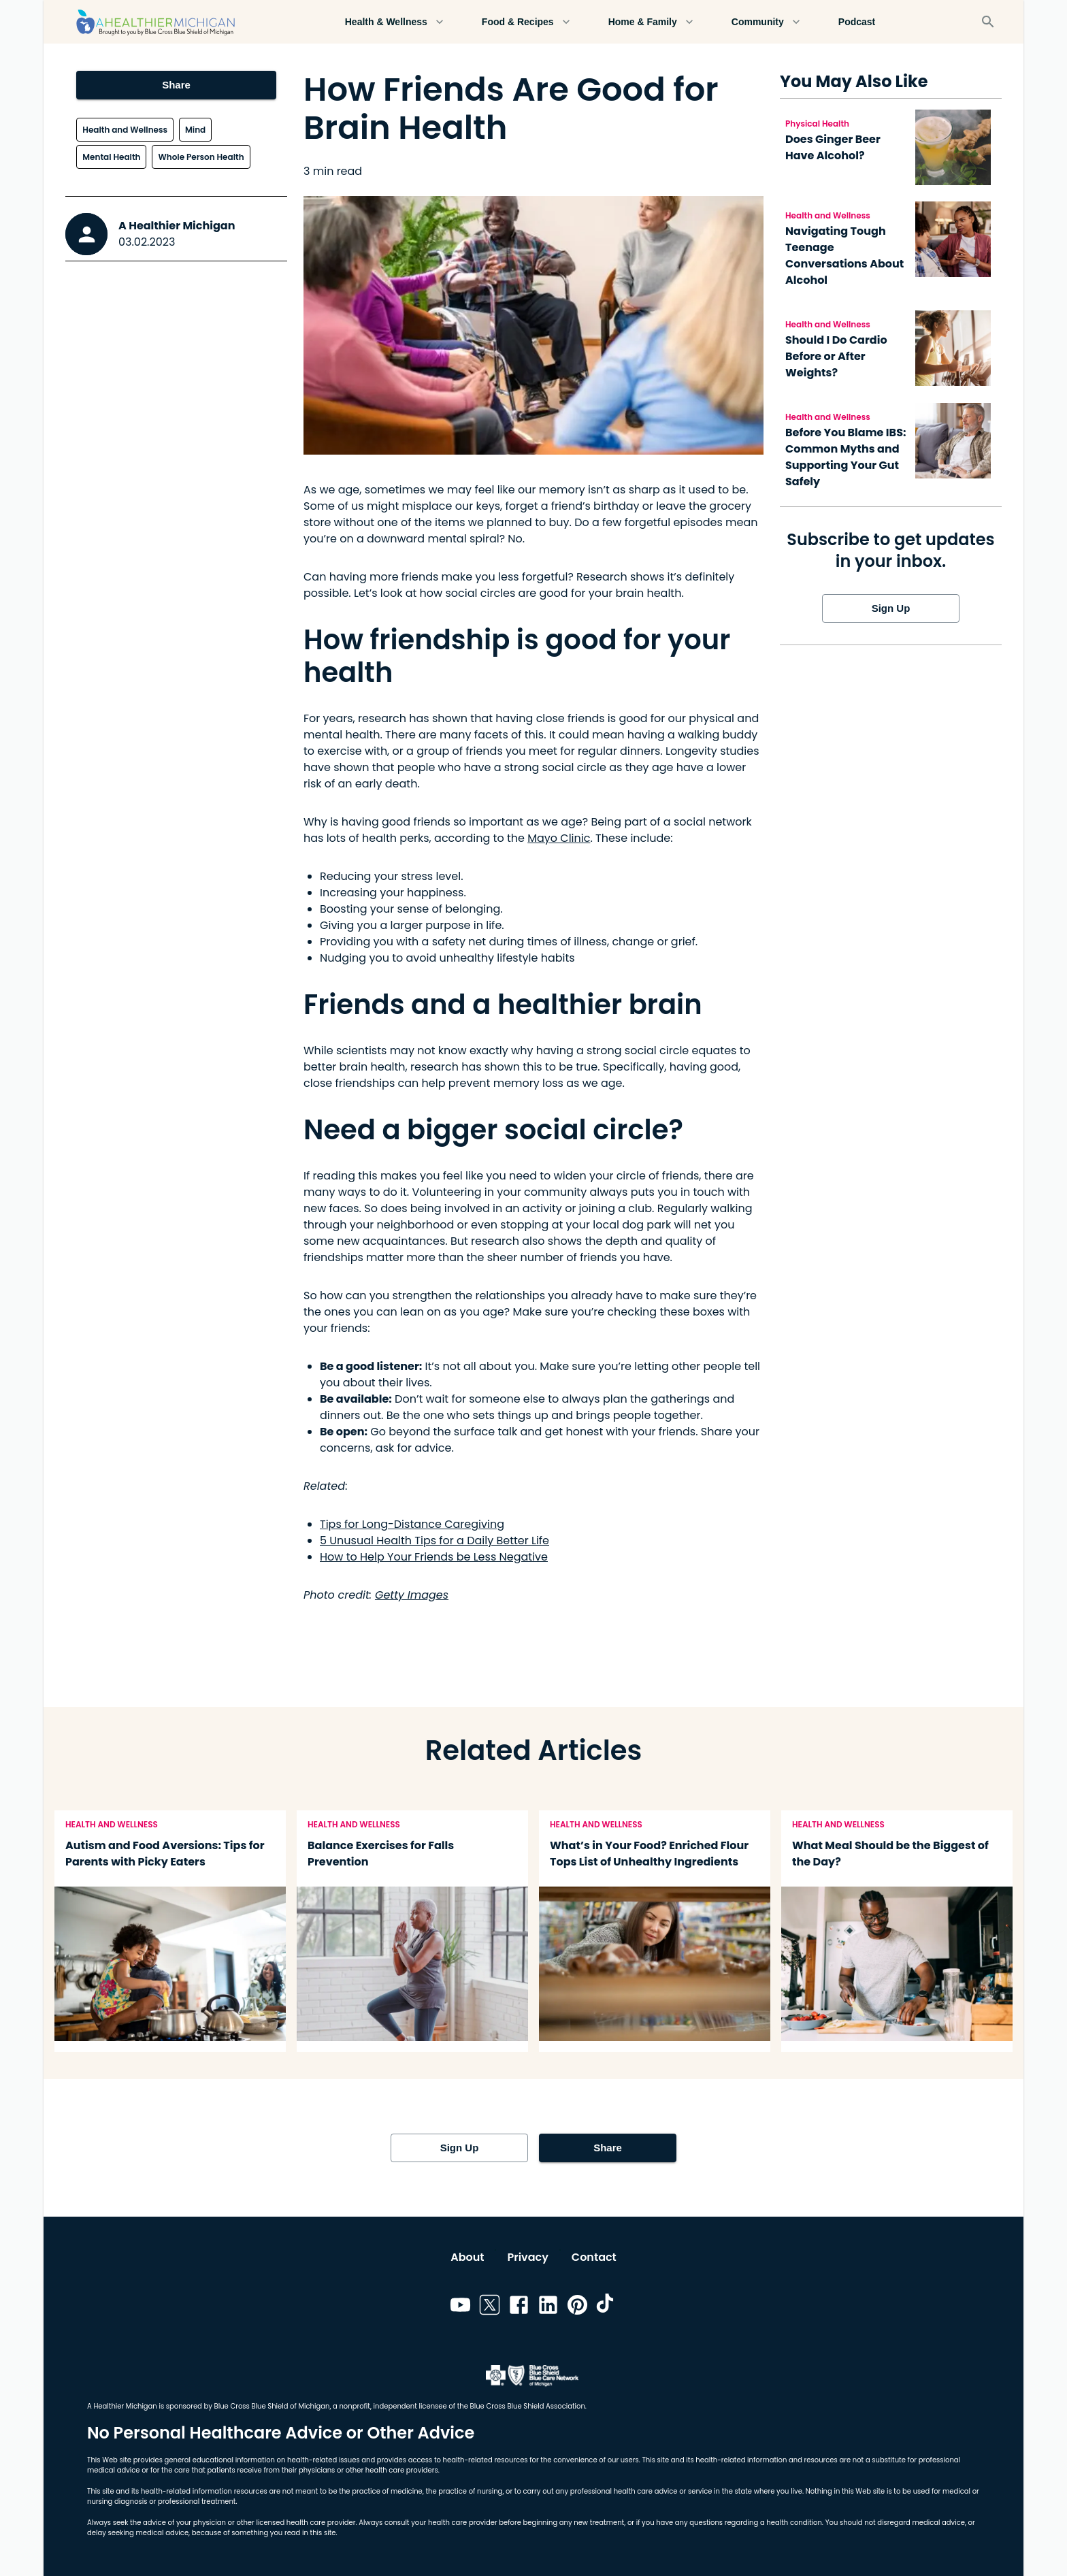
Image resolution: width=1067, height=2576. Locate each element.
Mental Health (111, 157)
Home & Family (651, 22)
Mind (195, 129)
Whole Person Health (201, 157)
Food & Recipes (526, 22)
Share (176, 85)
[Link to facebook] (519, 2307)
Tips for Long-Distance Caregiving (412, 1524)
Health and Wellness (124, 129)
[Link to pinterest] (577, 2307)
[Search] (988, 21)
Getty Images (411, 1595)
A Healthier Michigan (176, 225)
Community (766, 22)
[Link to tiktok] (607, 2307)
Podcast (857, 22)
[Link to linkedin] (548, 2307)
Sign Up (891, 608)
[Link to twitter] (490, 2307)
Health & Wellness (394, 22)
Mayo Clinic (558, 838)
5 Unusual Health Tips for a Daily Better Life (434, 1540)
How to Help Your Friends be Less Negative (434, 1557)
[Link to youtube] (460, 2307)
